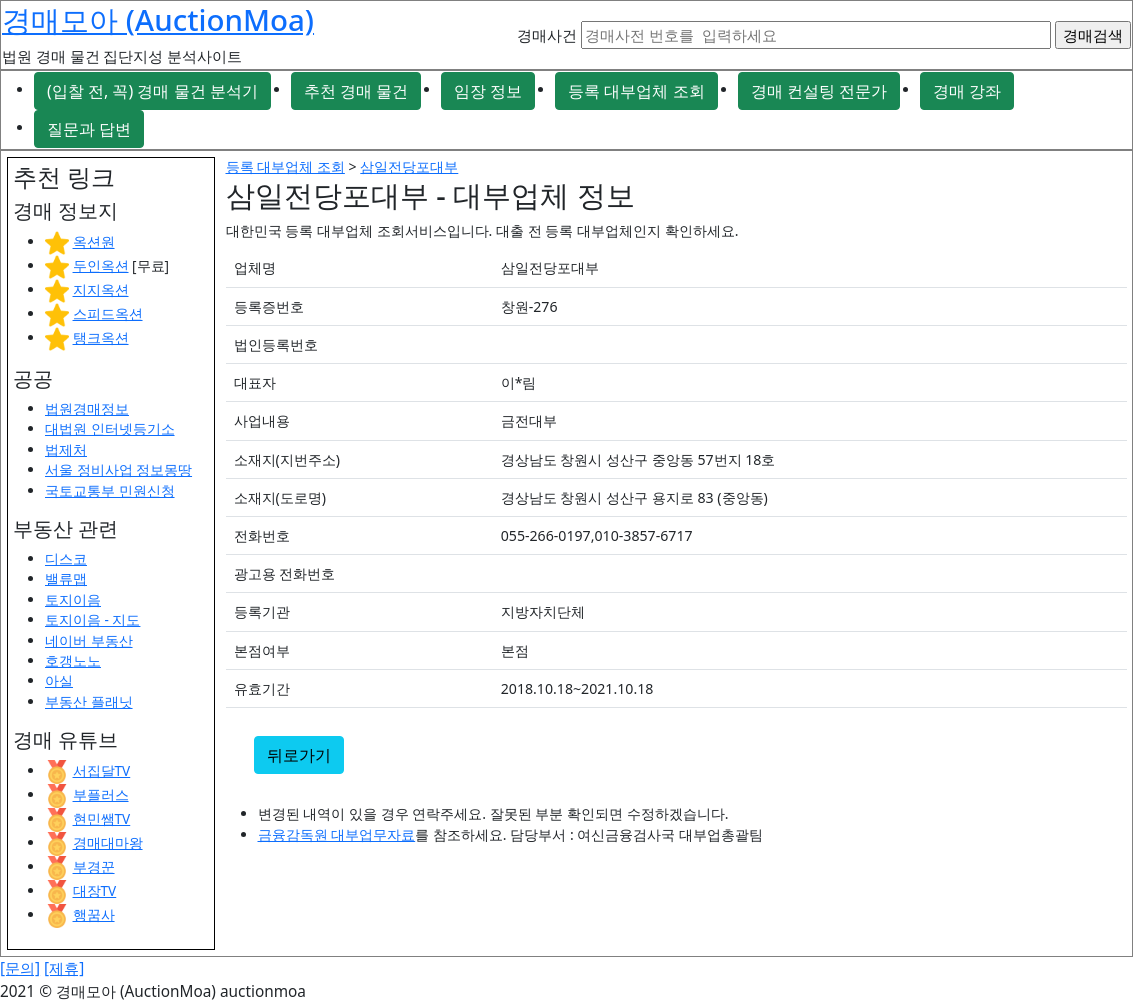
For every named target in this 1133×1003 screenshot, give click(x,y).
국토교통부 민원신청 (110, 490)
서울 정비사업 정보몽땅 (118, 469)
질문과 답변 (89, 129)
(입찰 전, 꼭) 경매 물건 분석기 (152, 91)
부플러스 (101, 794)
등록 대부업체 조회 (636, 91)
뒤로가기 (299, 755)
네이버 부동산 (89, 640)
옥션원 (94, 241)
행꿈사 (94, 914)
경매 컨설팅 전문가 (819, 91)
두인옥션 (101, 265)
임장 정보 (488, 91)
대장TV (95, 890)
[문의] (20, 968)
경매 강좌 (967, 91)
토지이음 (73, 599)
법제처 (66, 449)
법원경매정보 (87, 408)
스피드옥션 (108, 313)
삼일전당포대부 (409, 166)
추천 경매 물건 (356, 91)
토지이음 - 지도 (92, 619)
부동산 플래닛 (89, 701)
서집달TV (102, 770)
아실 (59, 680)
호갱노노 (73, 660)
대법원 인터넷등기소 (110, 428)
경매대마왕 (108, 842)
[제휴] (64, 968)
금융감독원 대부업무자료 (337, 834)
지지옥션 (101, 289)
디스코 (66, 558)
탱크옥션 (101, 337)
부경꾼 (94, 866)
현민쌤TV (102, 818)
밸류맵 (66, 578)
